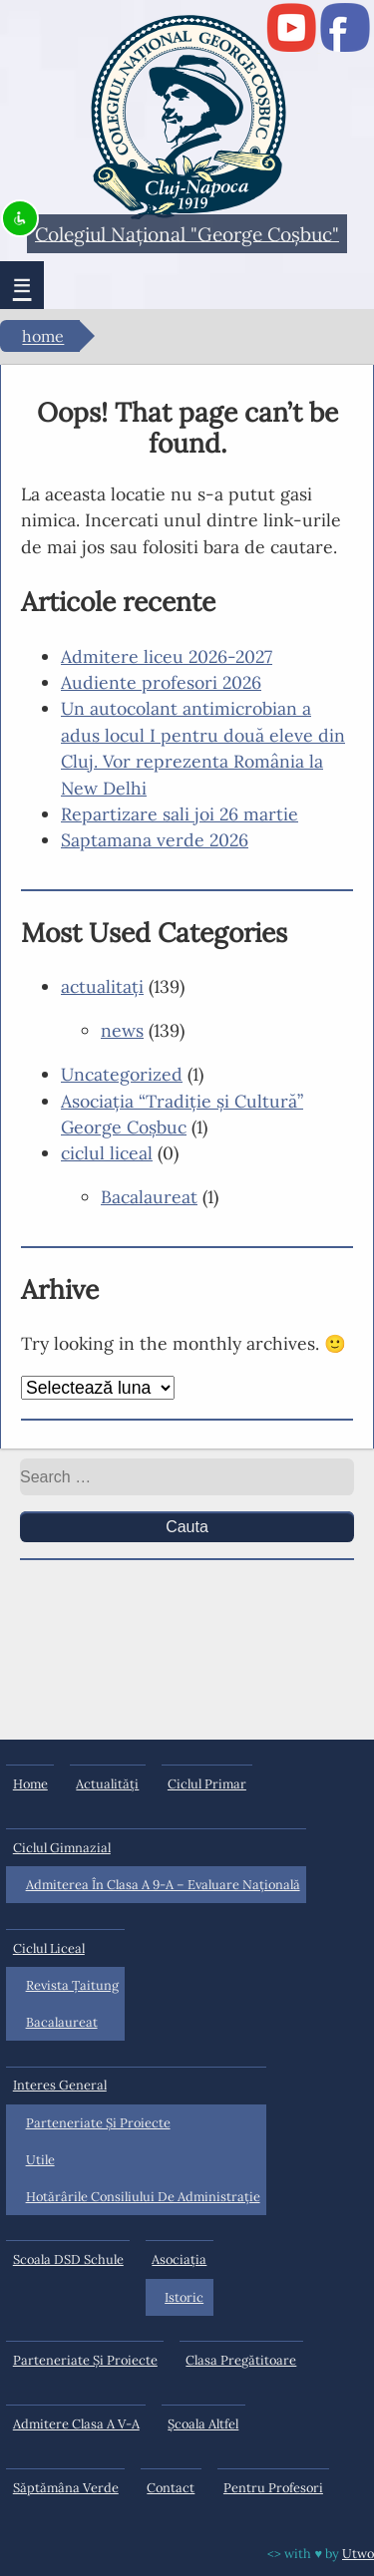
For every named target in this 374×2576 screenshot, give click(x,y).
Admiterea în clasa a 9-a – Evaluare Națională (163, 1884)
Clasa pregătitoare (241, 2360)
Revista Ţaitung (72, 1985)
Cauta (187, 1526)
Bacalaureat (149, 1196)
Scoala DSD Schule (68, 2259)
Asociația (179, 2259)
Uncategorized (122, 1074)
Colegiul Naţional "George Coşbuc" (187, 233)
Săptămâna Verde (66, 2487)
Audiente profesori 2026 (161, 682)
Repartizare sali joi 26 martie (179, 814)
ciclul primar (207, 1783)
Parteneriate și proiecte (98, 2122)
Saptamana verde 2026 (154, 839)
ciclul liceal (107, 1152)
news (122, 1030)
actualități (107, 1783)
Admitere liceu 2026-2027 (166, 656)
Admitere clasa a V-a (76, 2423)
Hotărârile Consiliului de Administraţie (143, 2196)
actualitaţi (102, 986)
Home (43, 337)
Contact (170, 2487)
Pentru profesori (273, 2487)
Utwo (358, 2553)
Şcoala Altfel (203, 2423)
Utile (40, 2159)
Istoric (184, 2297)
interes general (60, 2085)
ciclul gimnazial (62, 1847)
